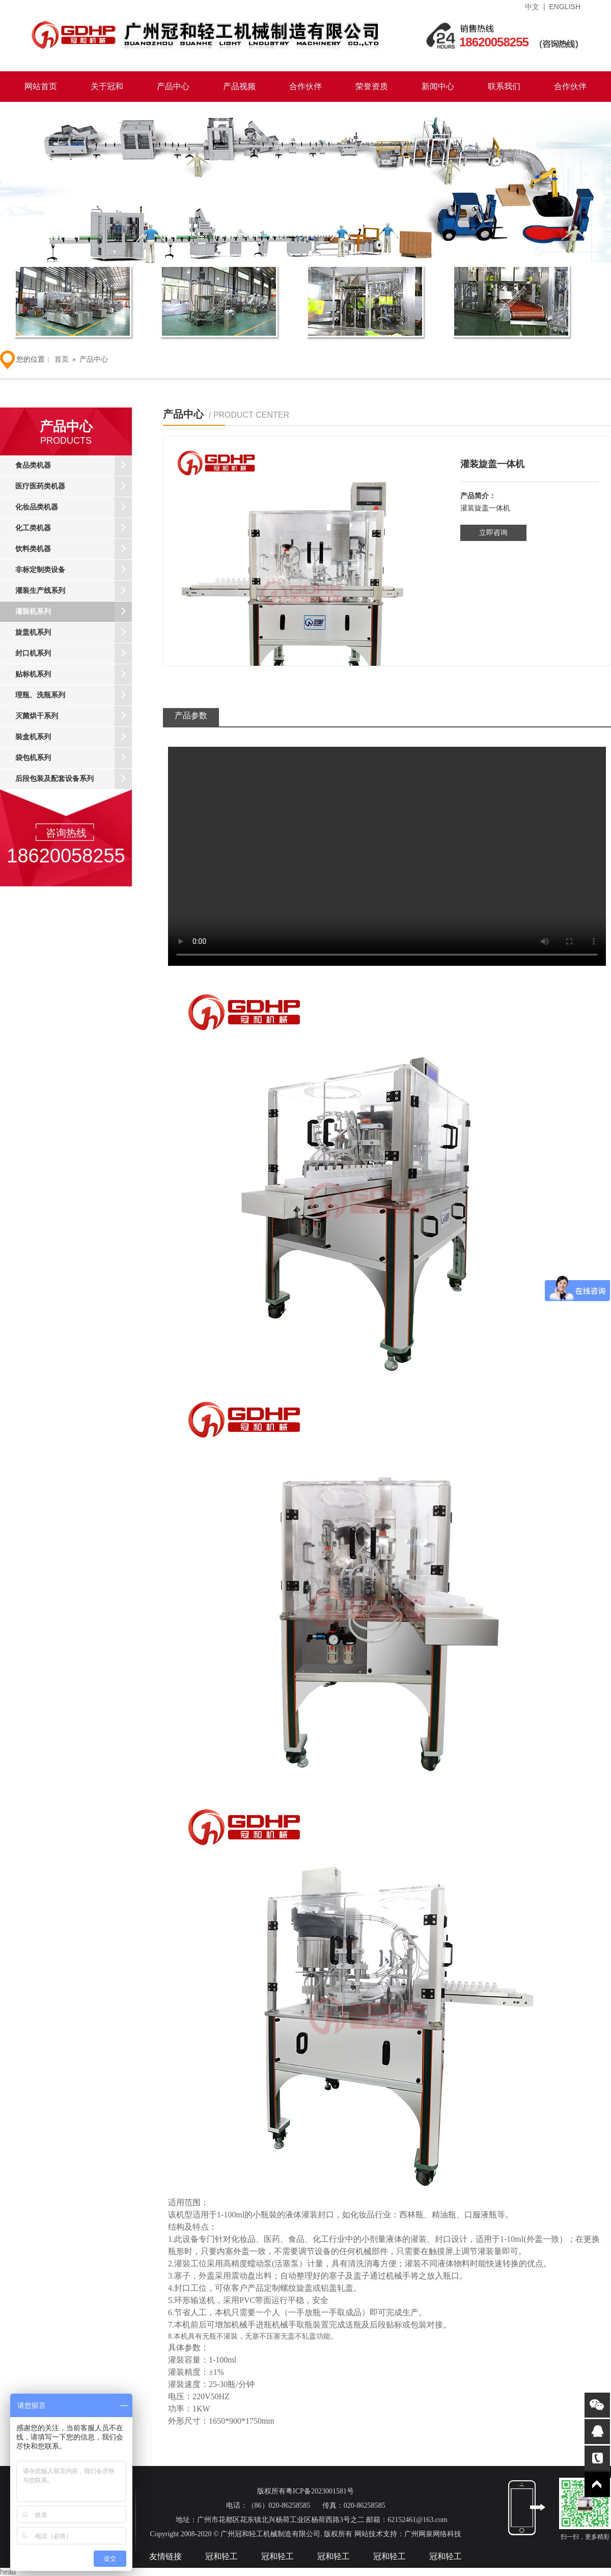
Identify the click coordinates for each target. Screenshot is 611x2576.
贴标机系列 (73, 674)
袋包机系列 (73, 758)
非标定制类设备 (73, 570)
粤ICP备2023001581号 (320, 2491)
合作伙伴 (305, 86)
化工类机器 (73, 528)
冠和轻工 (221, 2556)
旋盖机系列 (73, 632)
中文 (532, 7)
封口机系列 (73, 653)
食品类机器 (73, 465)
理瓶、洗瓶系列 (73, 695)
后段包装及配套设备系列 (73, 779)
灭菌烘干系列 (73, 716)
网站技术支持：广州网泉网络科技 (406, 2534)
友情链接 (165, 2556)
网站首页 (40, 86)
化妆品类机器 (73, 507)
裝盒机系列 (73, 737)
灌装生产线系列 (73, 591)
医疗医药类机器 (73, 486)
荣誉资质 (371, 86)
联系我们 (504, 86)
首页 (61, 359)
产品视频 (239, 86)
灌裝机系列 (73, 612)
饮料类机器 (73, 549)
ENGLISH (564, 7)
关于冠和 (107, 86)
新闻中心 (438, 86)
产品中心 (173, 86)
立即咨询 (493, 532)
